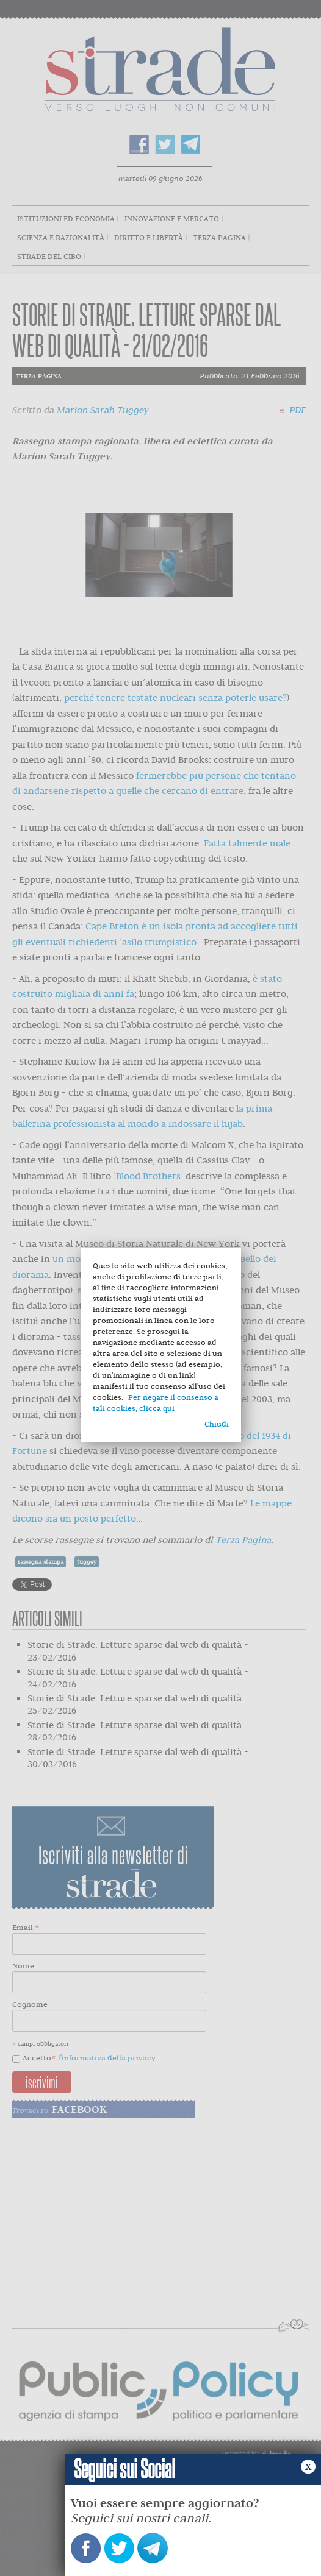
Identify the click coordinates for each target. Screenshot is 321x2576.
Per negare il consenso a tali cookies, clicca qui (155, 1402)
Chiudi (216, 1424)
